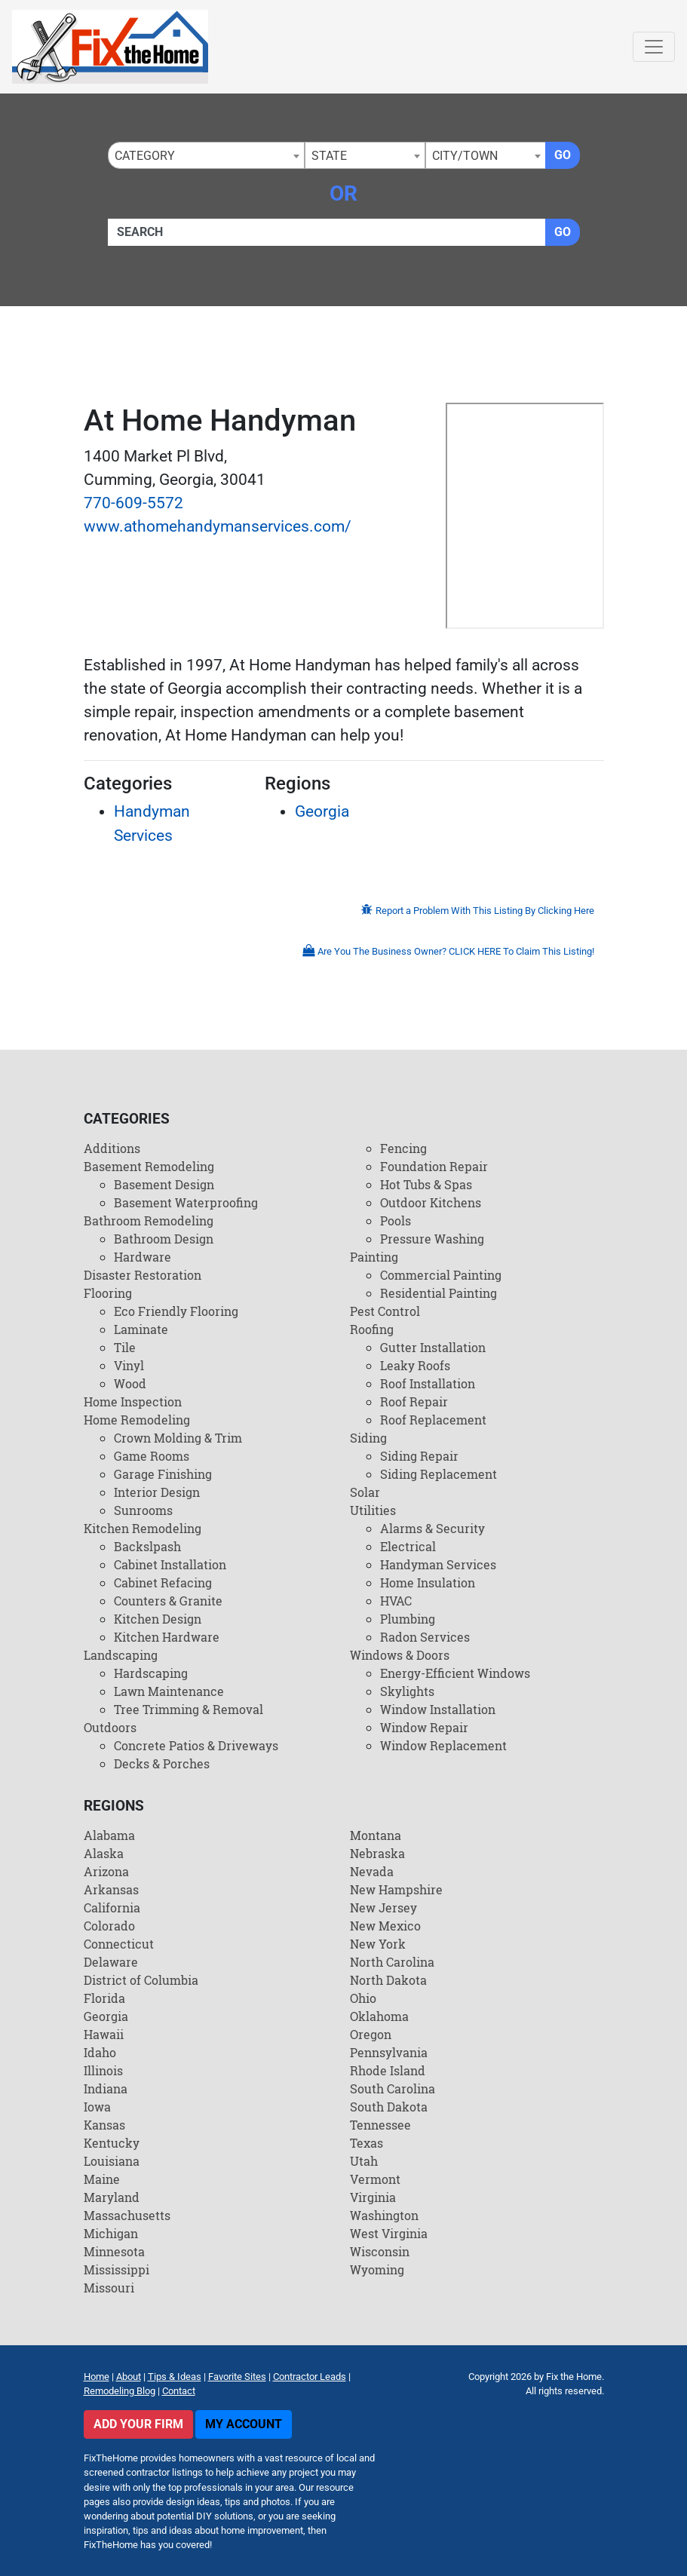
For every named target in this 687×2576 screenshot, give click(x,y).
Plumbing (407, 1619)
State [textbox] (329, 156)
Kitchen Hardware (166, 1637)
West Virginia (389, 2233)
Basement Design (164, 1184)
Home (96, 2376)
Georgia (322, 811)
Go (562, 155)
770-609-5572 (133, 503)
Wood (130, 1383)
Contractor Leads (309, 2376)
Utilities (373, 1510)
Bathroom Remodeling (148, 1220)
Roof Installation (427, 1383)
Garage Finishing (163, 1474)
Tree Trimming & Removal (188, 1709)
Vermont (375, 2179)
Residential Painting (438, 1293)
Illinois (103, 2070)
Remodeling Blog (119, 2391)
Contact (178, 2391)
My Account (243, 2424)
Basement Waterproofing (186, 1202)
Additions (112, 1148)
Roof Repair (414, 1401)
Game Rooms (151, 1456)
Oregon (370, 2034)
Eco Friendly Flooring (176, 1311)
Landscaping (121, 1655)
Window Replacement (443, 1745)
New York (378, 1944)
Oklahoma (379, 2016)
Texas (366, 2143)
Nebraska (377, 1853)
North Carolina (392, 1962)
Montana (375, 1835)
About (128, 2376)
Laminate (141, 1329)
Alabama (109, 1835)
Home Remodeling (137, 1420)
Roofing (372, 1329)
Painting (374, 1257)
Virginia (373, 2197)
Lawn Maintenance (169, 1691)
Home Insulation (427, 1582)
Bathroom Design (163, 1239)
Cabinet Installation (170, 1564)
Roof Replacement (433, 1420)
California (112, 1907)
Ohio (363, 1998)
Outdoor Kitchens (430, 1202)
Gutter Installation (433, 1347)
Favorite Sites (237, 2376)
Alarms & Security (432, 1528)
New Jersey (383, 1907)
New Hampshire (396, 1889)
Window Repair (424, 1727)
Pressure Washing (432, 1239)
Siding (368, 1438)
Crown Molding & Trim (178, 1438)
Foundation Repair (434, 1166)
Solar (365, 1492)
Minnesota (114, 2251)
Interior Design (157, 1492)
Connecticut (119, 1944)
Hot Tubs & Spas (426, 1184)
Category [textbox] (145, 156)
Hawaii (104, 2034)
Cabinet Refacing (163, 1582)
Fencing (403, 1148)
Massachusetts (127, 2215)
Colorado (109, 1926)
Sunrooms (143, 1510)
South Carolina (392, 2088)
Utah (364, 2161)
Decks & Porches (162, 1763)
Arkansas (111, 1889)
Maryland (112, 2197)
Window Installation (437, 1709)
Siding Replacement (438, 1474)
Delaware (111, 1962)
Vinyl (129, 1365)
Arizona (106, 1871)
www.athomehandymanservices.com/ (217, 526)
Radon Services (425, 1637)
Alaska (104, 1853)
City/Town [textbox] (465, 156)
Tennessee (380, 2125)
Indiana (105, 2088)
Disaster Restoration (142, 1275)
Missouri (109, 2287)
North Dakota (388, 1980)
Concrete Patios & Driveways (196, 1745)
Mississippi (116, 2269)
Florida (104, 1998)
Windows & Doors (399, 1655)
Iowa (97, 2106)
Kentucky (112, 2143)
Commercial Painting (440, 1275)
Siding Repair (419, 1456)
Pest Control (385, 1311)
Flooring (108, 1293)
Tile (125, 1347)
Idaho (100, 2052)
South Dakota (389, 2106)
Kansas (104, 2125)
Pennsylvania (389, 2052)
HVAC (396, 1600)
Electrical (408, 1546)
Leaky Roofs (415, 1365)
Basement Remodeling (149, 1166)
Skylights (407, 1691)
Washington (384, 2215)
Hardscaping (151, 1673)
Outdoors (110, 1727)
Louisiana (112, 2161)
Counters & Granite (168, 1600)
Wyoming (377, 2269)
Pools (395, 1220)
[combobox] (206, 155)
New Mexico (385, 1926)
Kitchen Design (157, 1619)
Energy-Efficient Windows (455, 1673)
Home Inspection (133, 1401)
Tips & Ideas (174, 2376)
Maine (102, 2179)
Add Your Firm (138, 2424)
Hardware (142, 1257)
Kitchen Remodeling (142, 1528)
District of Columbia (141, 1980)
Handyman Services (438, 1564)
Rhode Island (387, 2070)
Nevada (372, 1871)
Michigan (111, 2233)
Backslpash (147, 1546)
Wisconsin (379, 2251)
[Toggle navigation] (654, 47)
